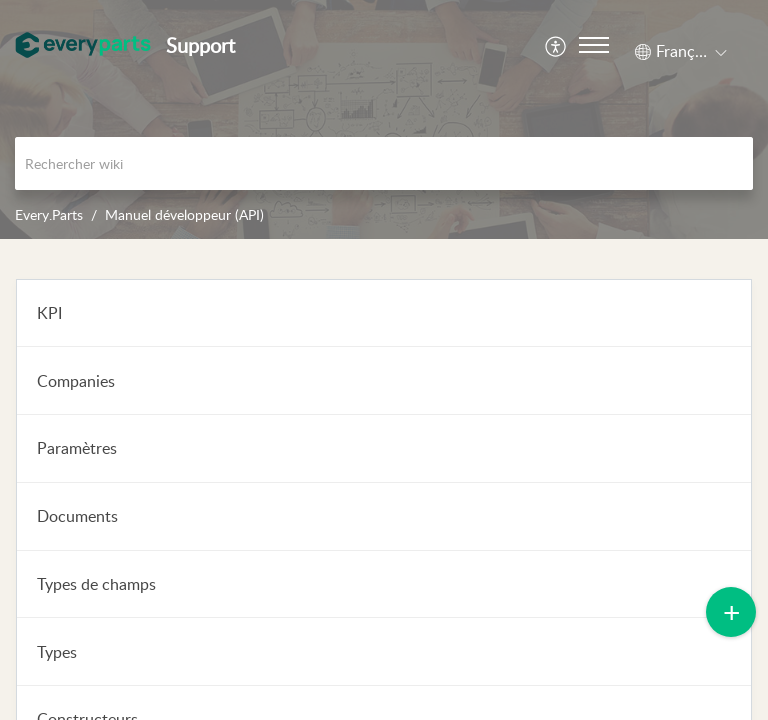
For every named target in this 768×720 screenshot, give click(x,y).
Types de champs (96, 584)
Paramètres (77, 448)
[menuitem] (556, 45)
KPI (49, 313)
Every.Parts (49, 214)
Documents (77, 516)
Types (57, 652)
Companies (76, 381)
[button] (556, 45)
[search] (384, 163)
